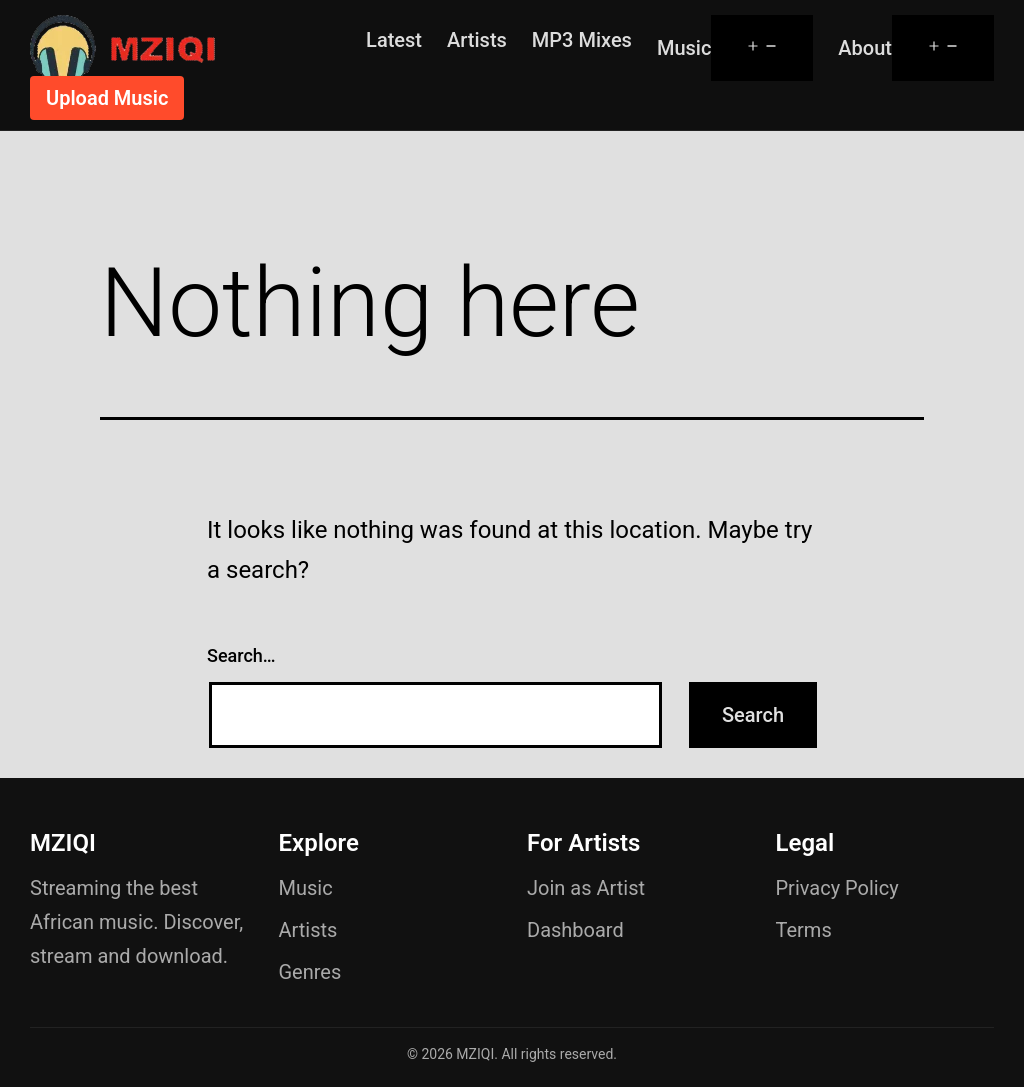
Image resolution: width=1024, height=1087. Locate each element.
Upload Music (107, 98)
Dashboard (575, 930)
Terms (804, 930)
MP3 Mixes (582, 40)
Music (684, 48)
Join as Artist (586, 888)
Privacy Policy (837, 888)
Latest (394, 40)
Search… (241, 655)
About (865, 48)
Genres (310, 972)
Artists (477, 40)
